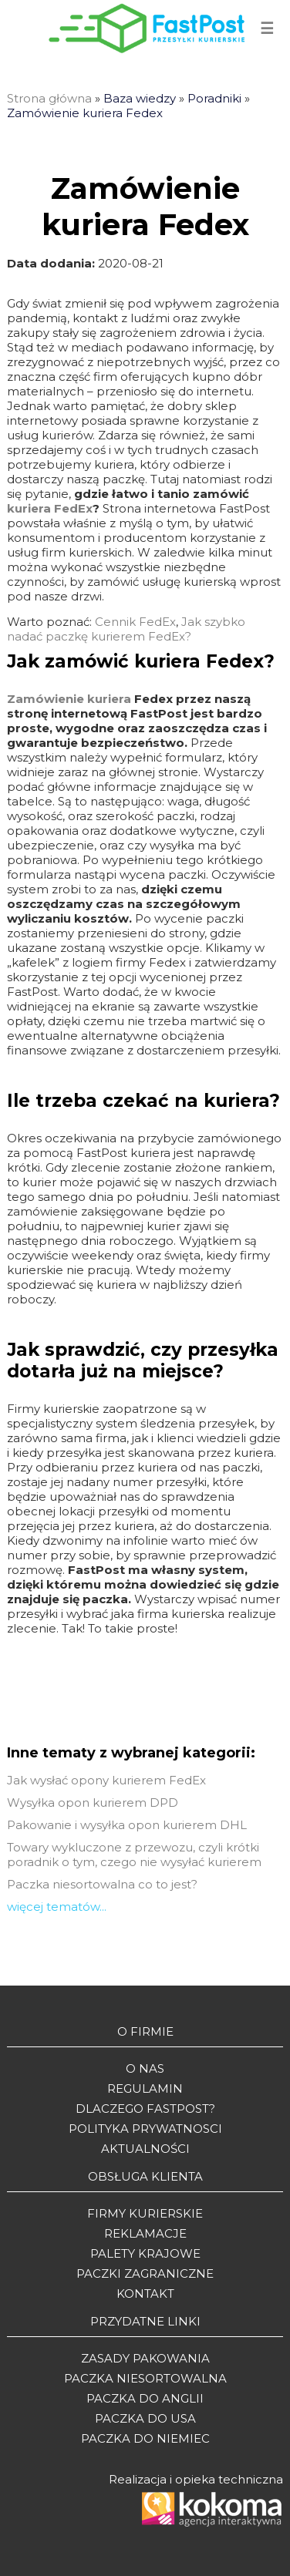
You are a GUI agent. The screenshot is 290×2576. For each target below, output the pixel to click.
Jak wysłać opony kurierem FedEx (106, 1780)
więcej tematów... (56, 1906)
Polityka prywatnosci (145, 2128)
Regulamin (145, 2088)
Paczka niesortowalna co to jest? (102, 1884)
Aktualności (145, 2148)
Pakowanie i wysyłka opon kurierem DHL (127, 1825)
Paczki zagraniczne (145, 2273)
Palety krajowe (145, 2253)
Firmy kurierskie (145, 2213)
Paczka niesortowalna (145, 2378)
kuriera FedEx (50, 508)
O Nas (145, 2068)
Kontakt (145, 2293)
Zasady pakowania (145, 2358)
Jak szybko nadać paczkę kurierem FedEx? (126, 629)
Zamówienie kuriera (69, 698)
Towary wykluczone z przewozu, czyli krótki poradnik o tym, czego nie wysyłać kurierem (134, 1854)
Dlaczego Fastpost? (145, 2108)
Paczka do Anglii (145, 2398)
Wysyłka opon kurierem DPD (92, 1802)
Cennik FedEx (135, 621)
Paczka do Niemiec (145, 2438)
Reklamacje (145, 2233)
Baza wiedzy (139, 98)
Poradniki (214, 98)
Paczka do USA (145, 2418)
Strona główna (49, 98)
